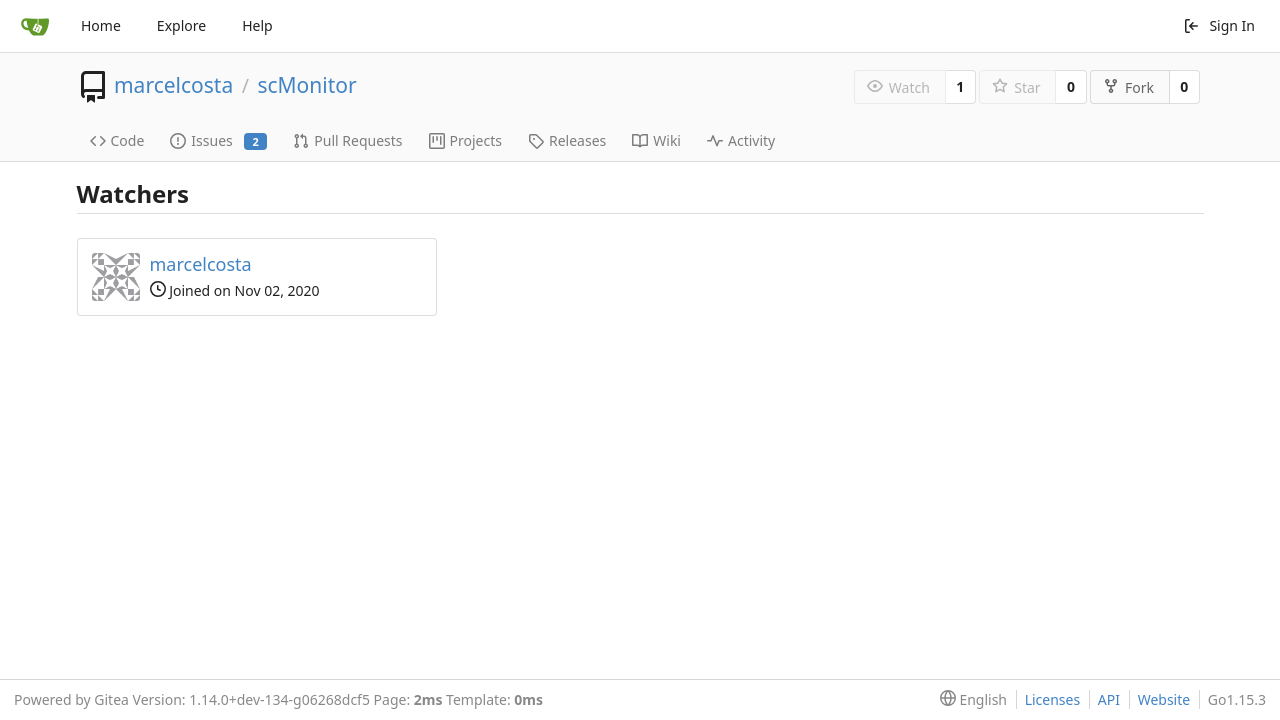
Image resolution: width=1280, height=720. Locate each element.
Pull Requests (347, 140)
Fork (1128, 87)
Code (117, 140)
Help (257, 25)
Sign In (1219, 25)
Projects (465, 140)
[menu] (969, 700)
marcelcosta (173, 85)
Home (101, 25)
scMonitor (306, 85)
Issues (218, 140)
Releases (567, 140)
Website (1164, 699)
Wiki (656, 140)
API (1109, 699)
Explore (181, 25)
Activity (741, 140)
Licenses (1053, 699)
